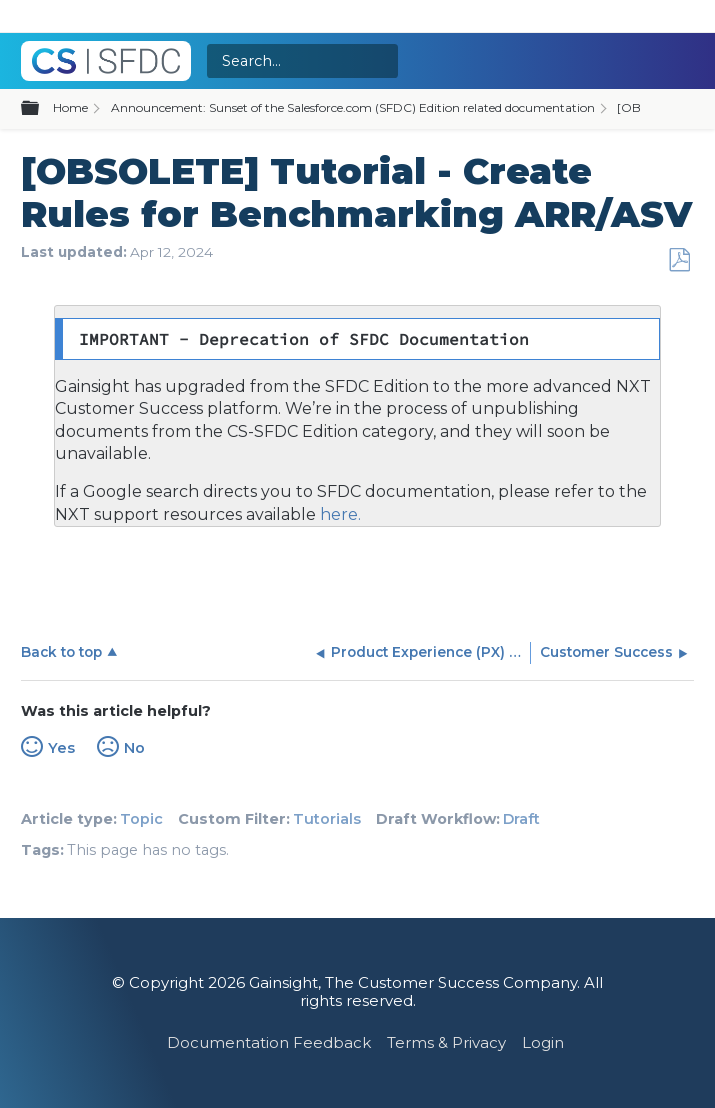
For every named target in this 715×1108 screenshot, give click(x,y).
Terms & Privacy (446, 1042)
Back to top (61, 652)
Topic (141, 819)
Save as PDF (679, 260)
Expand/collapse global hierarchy (42, 109)
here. (338, 514)
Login (543, 1042)
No (134, 748)
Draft (521, 819)
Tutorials (327, 819)
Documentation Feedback (269, 1042)
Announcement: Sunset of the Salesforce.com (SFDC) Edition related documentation (353, 107)
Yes (61, 748)
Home (70, 107)
